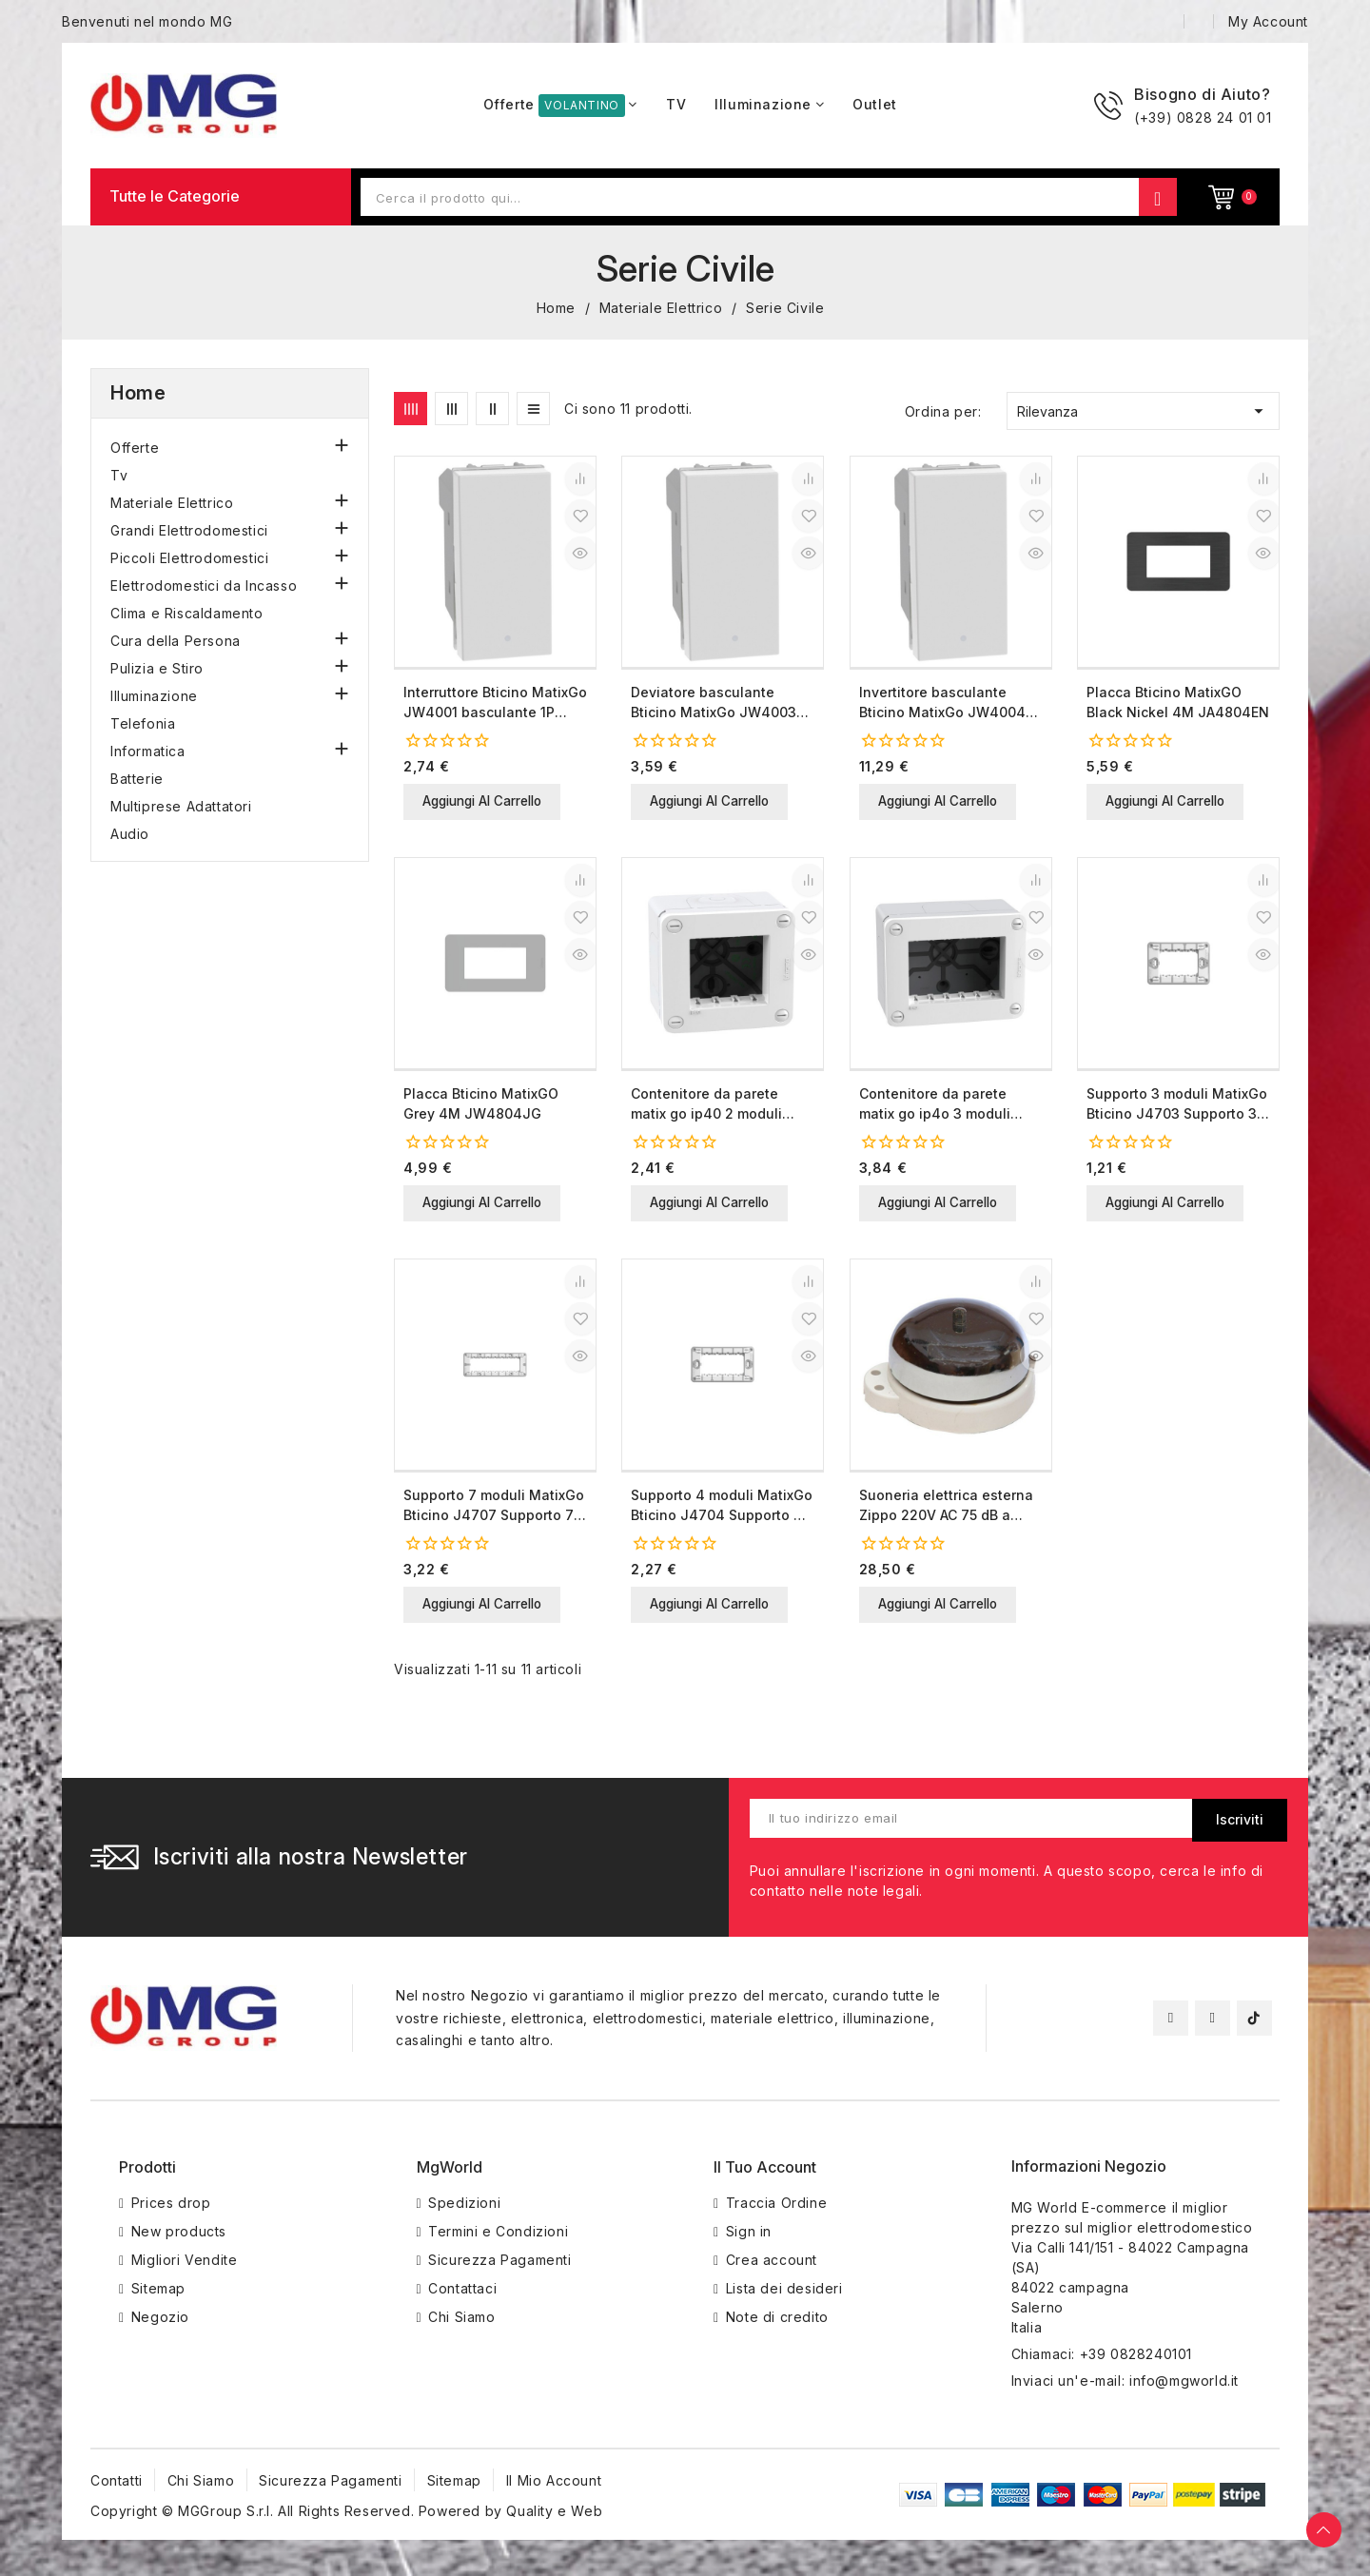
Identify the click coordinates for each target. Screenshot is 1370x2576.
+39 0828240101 (1136, 2361)
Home (138, 393)
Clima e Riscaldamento (187, 613)
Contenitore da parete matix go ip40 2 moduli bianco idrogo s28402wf (713, 1107)
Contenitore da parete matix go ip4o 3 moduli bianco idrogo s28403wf (941, 1107)
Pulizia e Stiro (157, 668)
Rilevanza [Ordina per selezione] (1143, 410)
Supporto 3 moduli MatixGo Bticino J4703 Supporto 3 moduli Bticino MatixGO (1176, 1107)
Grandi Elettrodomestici (189, 530)
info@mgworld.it (1184, 2388)
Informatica (148, 751)
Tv (118, 475)
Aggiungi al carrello (492, 802)
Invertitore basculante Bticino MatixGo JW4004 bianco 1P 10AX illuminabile (949, 703)
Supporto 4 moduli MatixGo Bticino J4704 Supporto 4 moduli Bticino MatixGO (721, 1511)
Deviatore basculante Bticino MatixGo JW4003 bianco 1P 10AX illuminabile (721, 703)
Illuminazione (154, 696)
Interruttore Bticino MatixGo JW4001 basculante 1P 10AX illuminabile (495, 703)
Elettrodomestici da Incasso (203, 585)
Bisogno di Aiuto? (1202, 94)
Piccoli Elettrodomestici (189, 558)
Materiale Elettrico (171, 503)
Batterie (137, 779)
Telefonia (142, 723)
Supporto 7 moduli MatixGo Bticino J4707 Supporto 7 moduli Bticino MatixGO (493, 1511)
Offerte (134, 447)
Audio (129, 834)
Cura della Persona (175, 641)
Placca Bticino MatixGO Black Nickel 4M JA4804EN (1177, 702)
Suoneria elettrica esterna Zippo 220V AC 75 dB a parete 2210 (946, 1511)
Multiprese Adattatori (181, 806)
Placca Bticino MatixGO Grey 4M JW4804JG (480, 1106)
